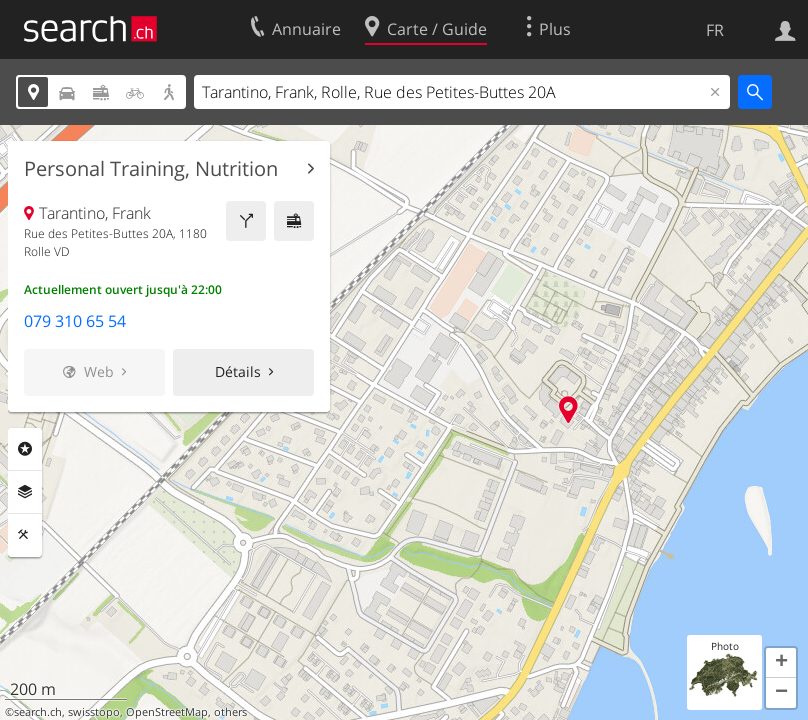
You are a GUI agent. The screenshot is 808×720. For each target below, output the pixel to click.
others (230, 712)
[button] (781, 663)
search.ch (38, 712)
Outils (25, 535)
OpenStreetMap (167, 712)
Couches (25, 492)
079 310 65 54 (75, 321)
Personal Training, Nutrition (151, 169)
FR (715, 30)
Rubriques (25, 449)
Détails (238, 371)
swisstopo (94, 712)
